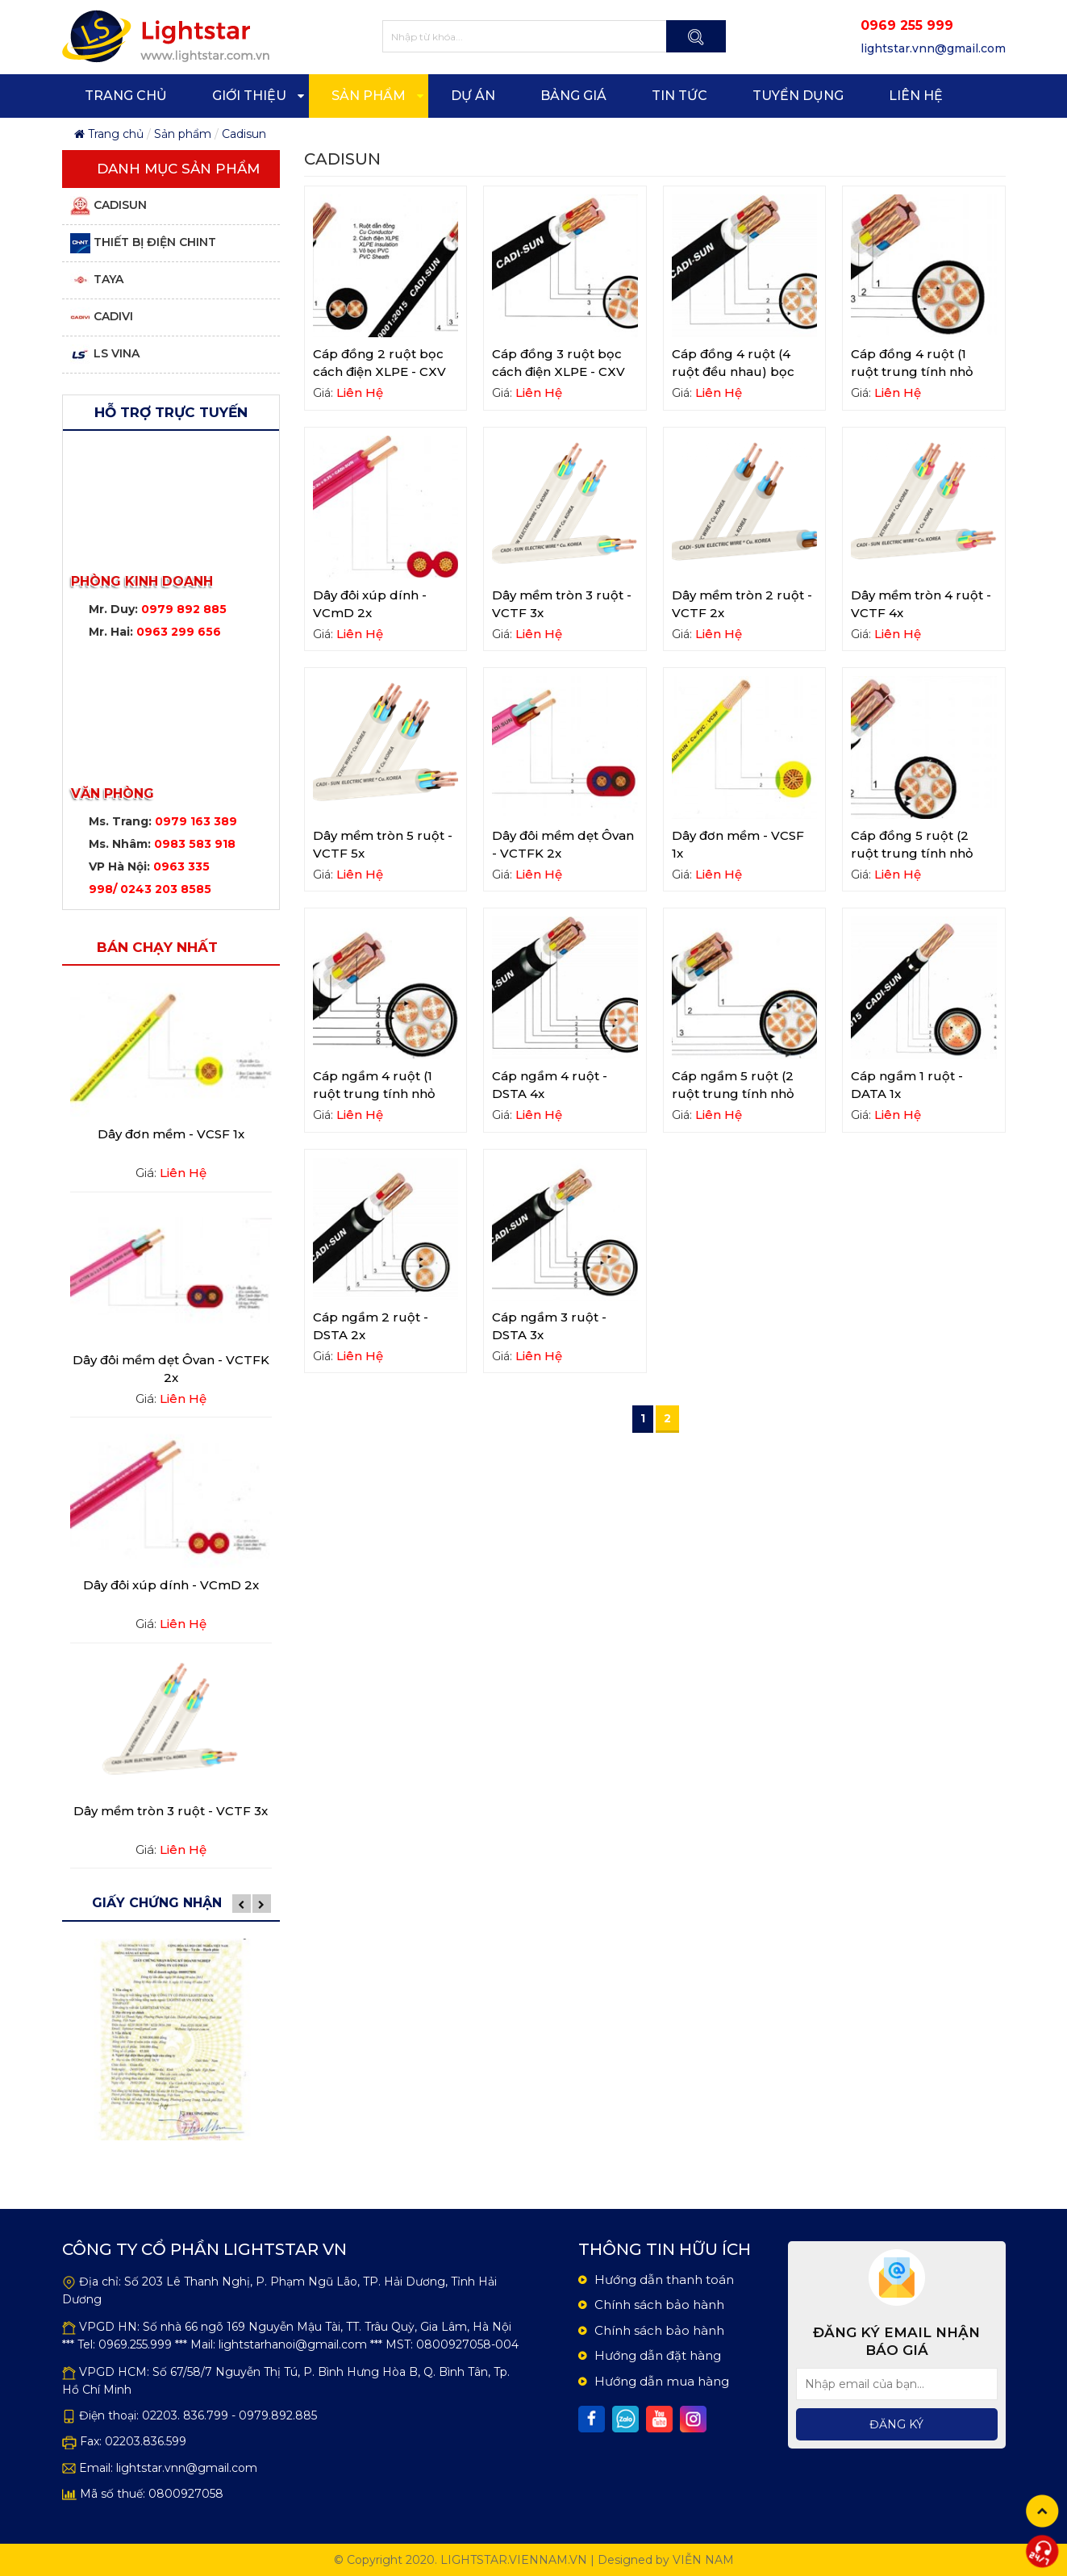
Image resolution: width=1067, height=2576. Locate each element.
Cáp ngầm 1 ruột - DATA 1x (907, 1084)
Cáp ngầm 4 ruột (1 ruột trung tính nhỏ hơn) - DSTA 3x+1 (374, 1093)
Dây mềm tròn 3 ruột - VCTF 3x (170, 1810)
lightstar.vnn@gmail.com (186, 2468)
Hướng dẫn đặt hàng (657, 2355)
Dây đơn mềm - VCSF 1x (171, 1134)
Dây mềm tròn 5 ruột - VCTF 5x (382, 844)
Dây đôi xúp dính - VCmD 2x (171, 1585)
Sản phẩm (182, 134)
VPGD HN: (109, 2326)
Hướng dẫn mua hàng (661, 2381)
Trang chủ (109, 134)
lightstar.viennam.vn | (517, 2560)
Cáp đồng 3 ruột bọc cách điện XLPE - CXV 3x (558, 371)
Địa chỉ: (100, 2281)
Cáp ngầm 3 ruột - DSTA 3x (549, 1325)
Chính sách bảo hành (659, 2304)
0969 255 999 (907, 25)
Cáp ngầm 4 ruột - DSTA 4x (549, 1084)
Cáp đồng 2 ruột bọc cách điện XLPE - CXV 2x (379, 371)
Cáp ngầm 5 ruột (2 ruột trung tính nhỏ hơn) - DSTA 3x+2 (733, 1093)
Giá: (145, 1172)
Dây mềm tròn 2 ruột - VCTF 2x (742, 603)
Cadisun (244, 134)
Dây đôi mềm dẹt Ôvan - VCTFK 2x (171, 1368)
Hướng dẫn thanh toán (664, 2279)
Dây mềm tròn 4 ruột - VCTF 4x (921, 603)
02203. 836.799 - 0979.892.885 (229, 2415)
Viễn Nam (703, 2560)
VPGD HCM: (114, 2372)
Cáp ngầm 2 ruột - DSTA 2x (370, 1325)
